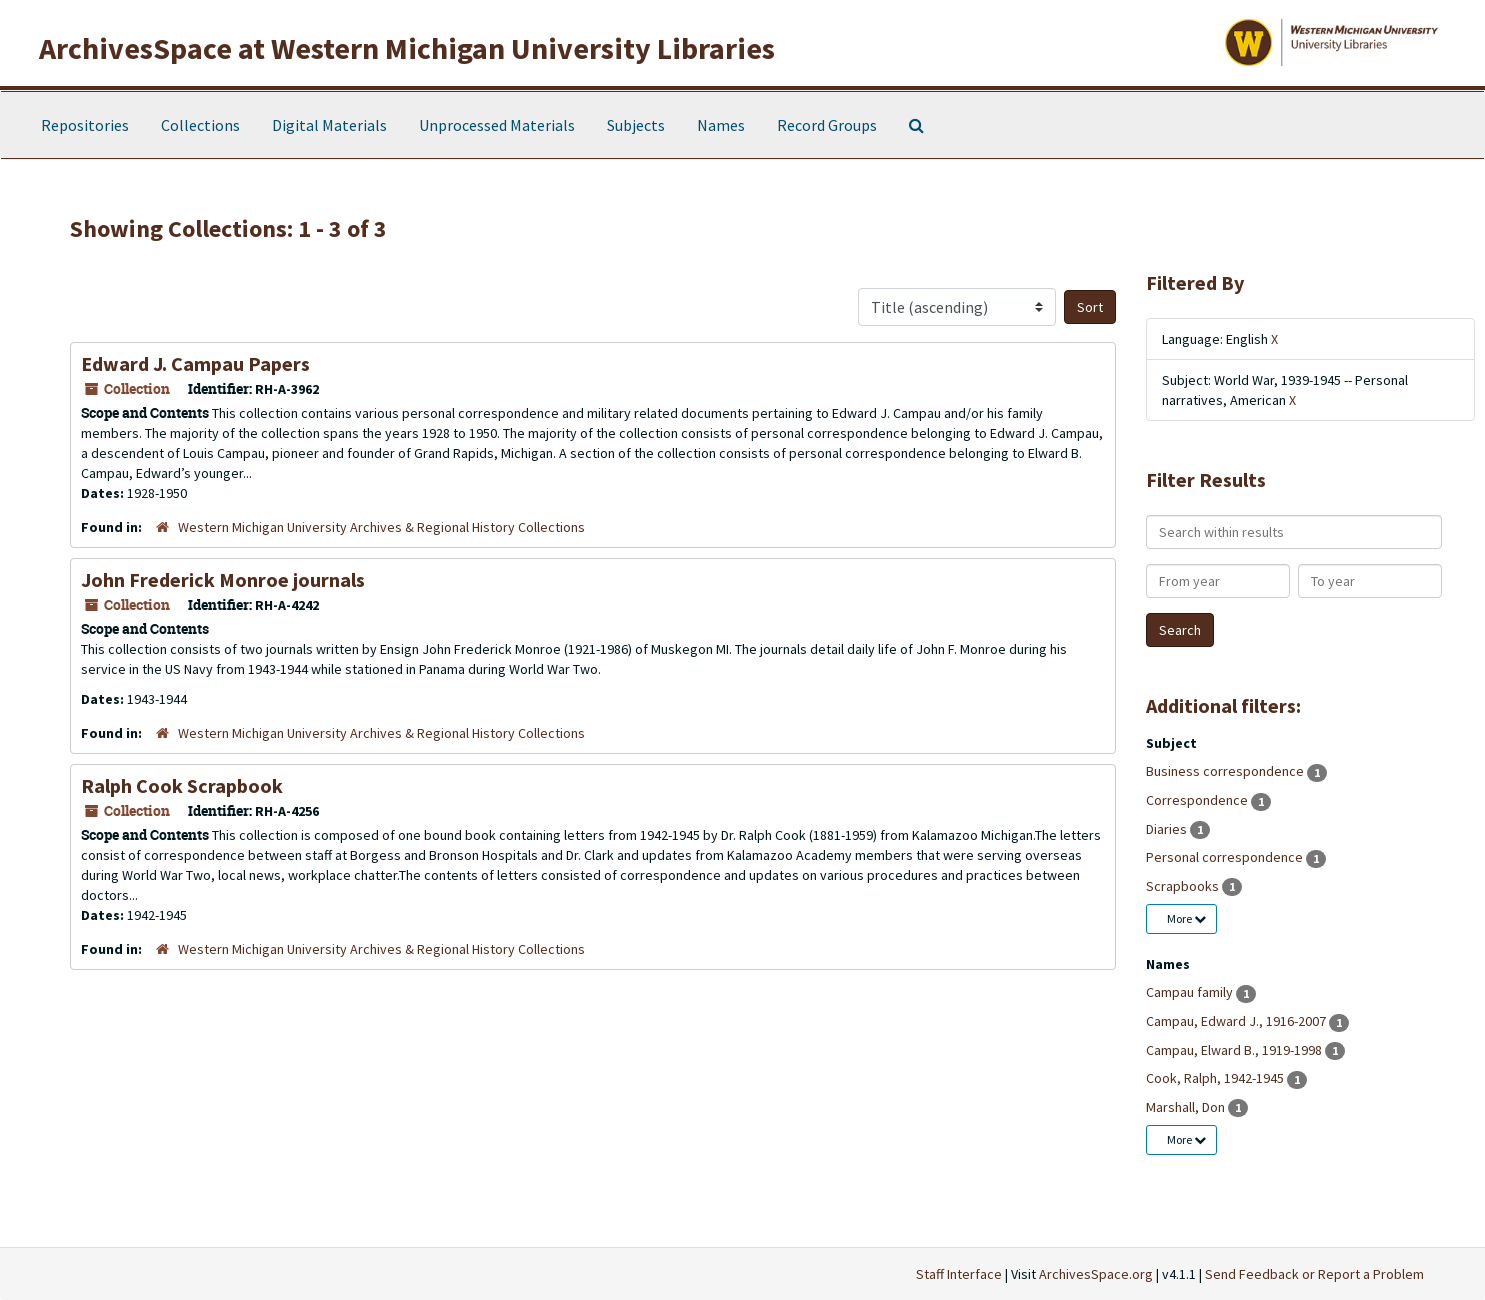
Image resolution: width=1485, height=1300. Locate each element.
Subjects (636, 125)
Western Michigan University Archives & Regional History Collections (381, 527)
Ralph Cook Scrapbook (182, 785)
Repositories (85, 125)
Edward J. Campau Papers (195, 363)
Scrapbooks (1184, 886)
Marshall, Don (1187, 1107)
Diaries (1168, 829)
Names (721, 125)
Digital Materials (329, 125)
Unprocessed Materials (497, 125)
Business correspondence (1226, 771)
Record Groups (827, 125)
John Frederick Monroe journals (223, 579)
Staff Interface (959, 1274)
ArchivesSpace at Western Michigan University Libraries (407, 48)
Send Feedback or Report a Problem (1314, 1274)
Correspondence (1198, 800)
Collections (200, 125)
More (1186, 918)
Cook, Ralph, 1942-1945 (1216, 1078)
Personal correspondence (1226, 857)
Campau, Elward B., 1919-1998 (1235, 1050)
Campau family (1191, 992)
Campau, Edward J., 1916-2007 (1237, 1021)
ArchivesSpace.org (1096, 1274)
